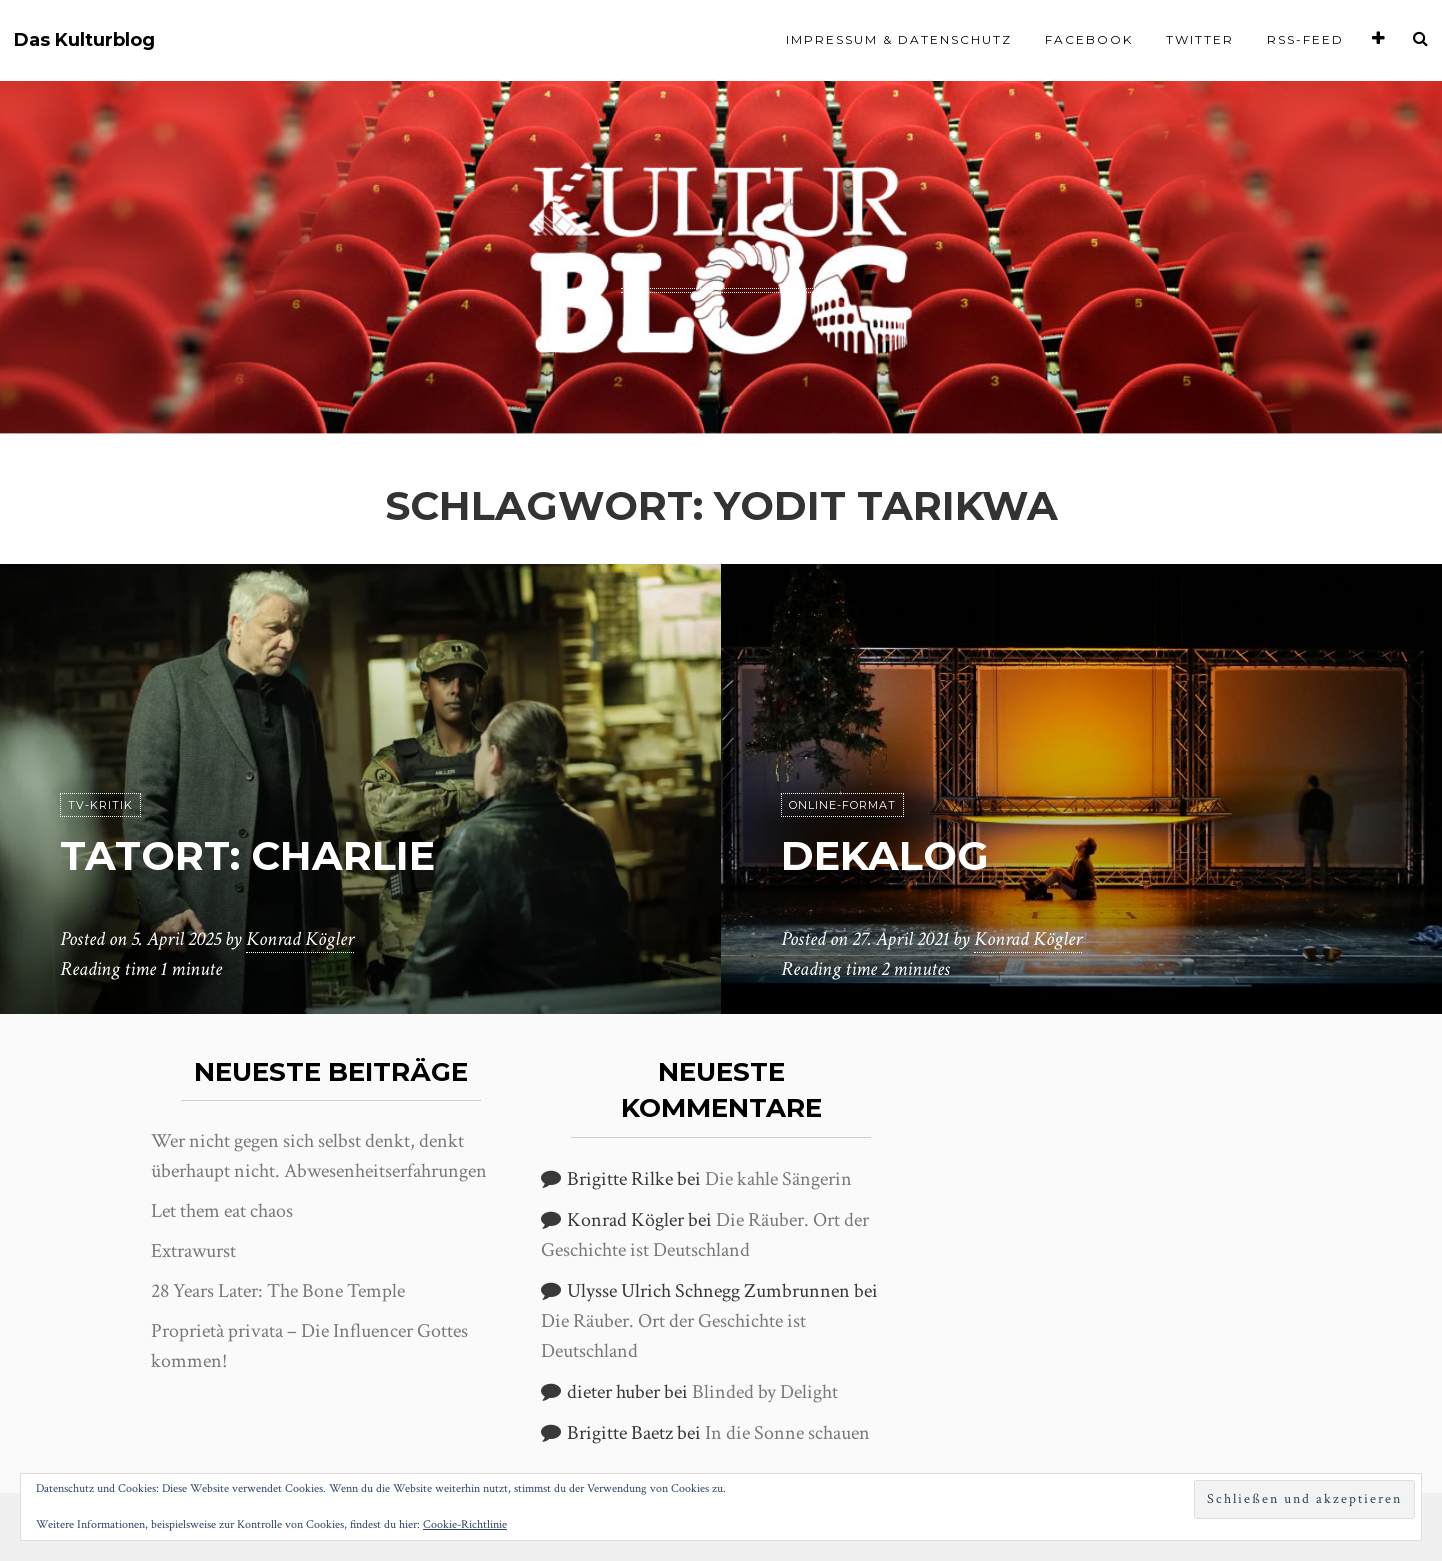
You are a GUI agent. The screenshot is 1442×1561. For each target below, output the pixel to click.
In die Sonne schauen (787, 1433)
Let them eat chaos (222, 1211)
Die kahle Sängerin (778, 1179)
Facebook (1089, 39)
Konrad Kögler (300, 939)
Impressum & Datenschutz (899, 39)
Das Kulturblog (84, 40)
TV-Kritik (100, 805)
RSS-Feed (1305, 39)
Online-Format (842, 805)
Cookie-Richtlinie (465, 1524)
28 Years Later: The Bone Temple (278, 1291)
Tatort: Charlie (247, 855)
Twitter (1200, 39)
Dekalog (885, 855)
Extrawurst (193, 1251)
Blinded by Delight (765, 1392)
